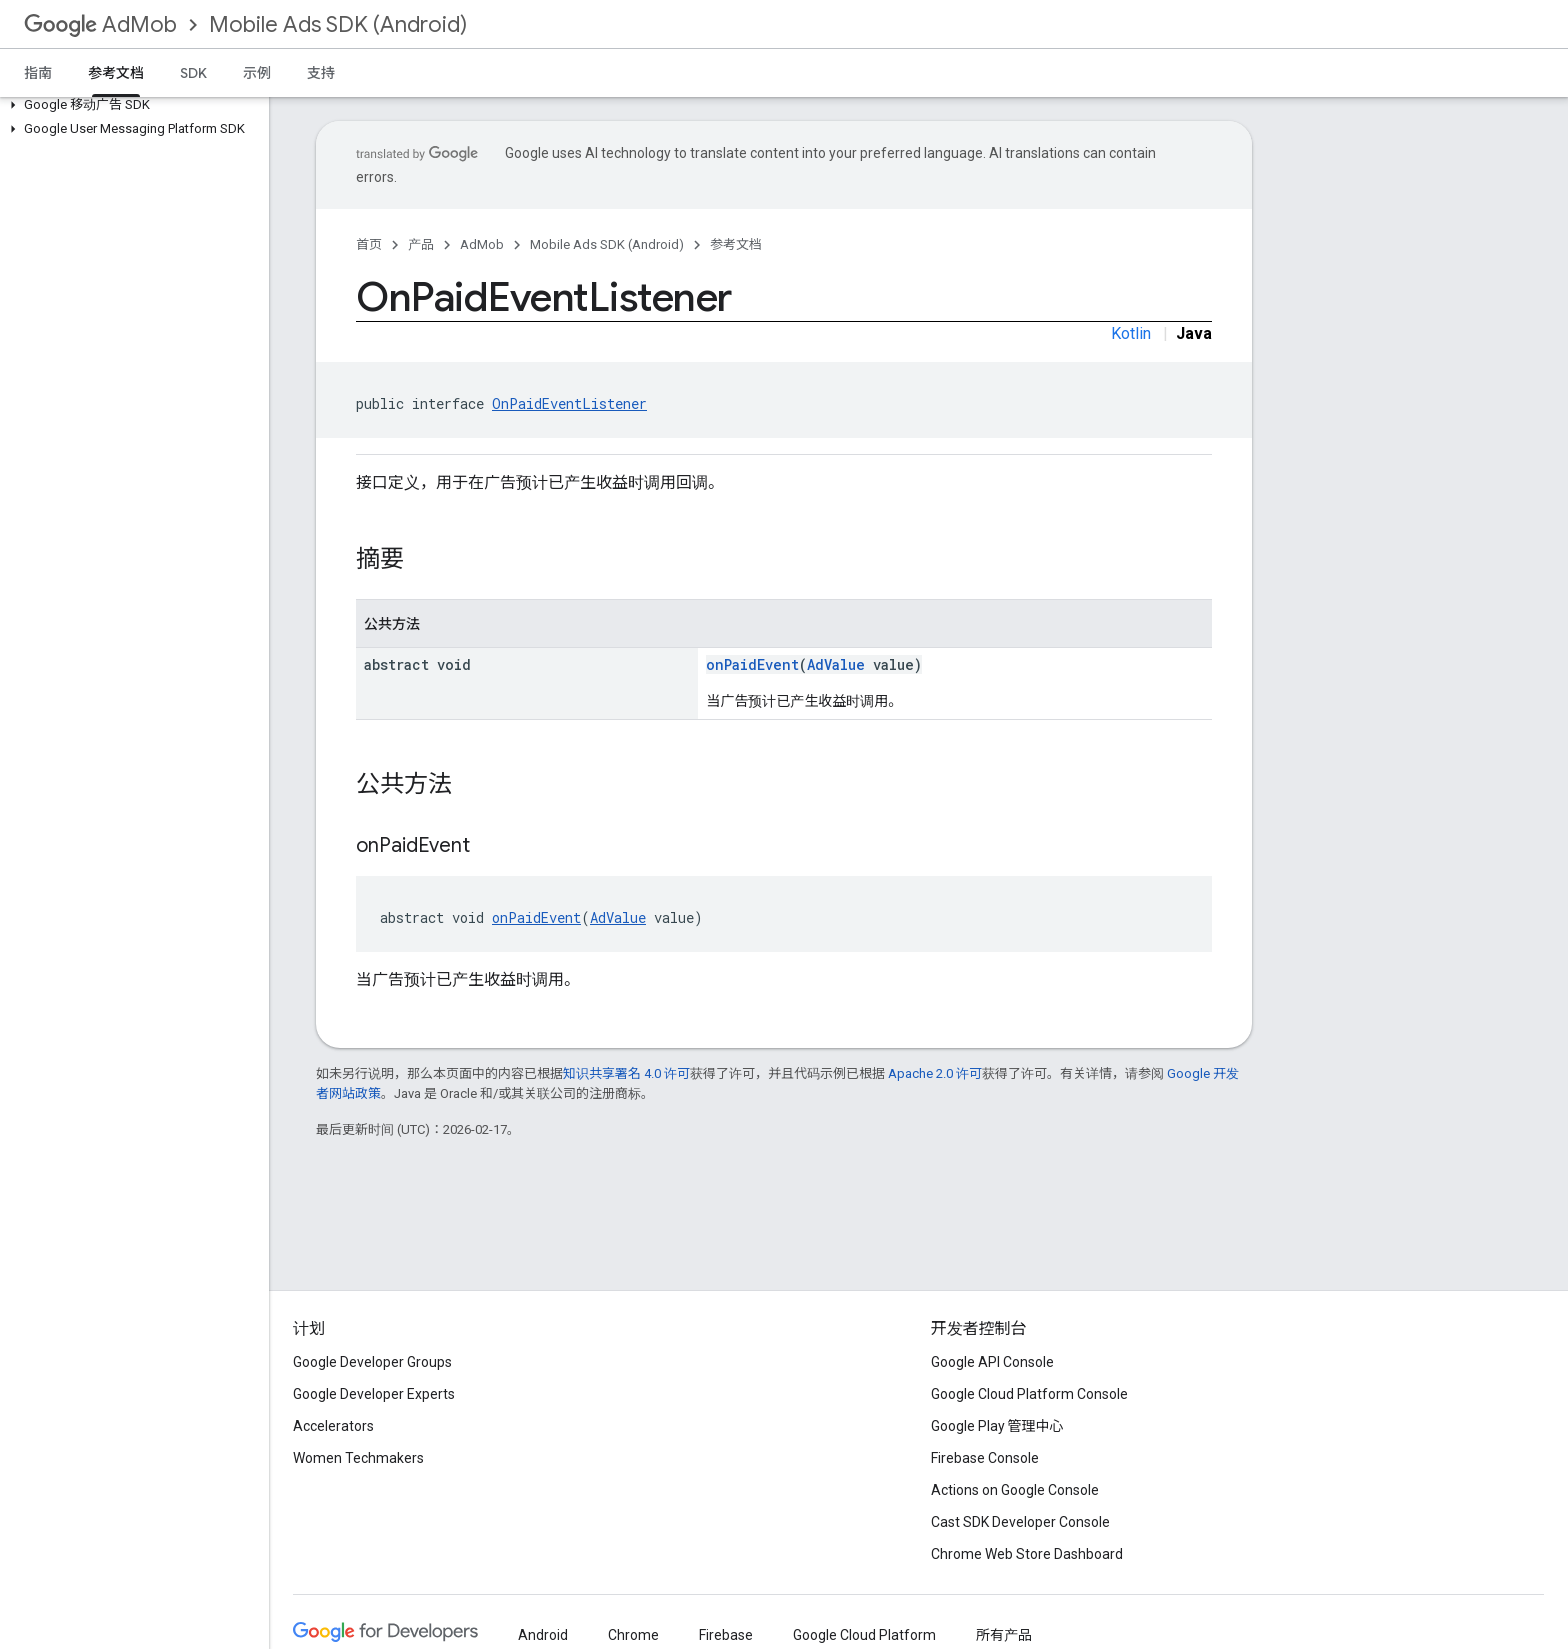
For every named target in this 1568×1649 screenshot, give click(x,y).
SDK (193, 73)
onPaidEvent (752, 664)
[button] (130, 105)
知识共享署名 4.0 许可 (626, 1073)
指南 (38, 73)
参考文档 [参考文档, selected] (116, 73)
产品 (421, 244)
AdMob (100, 24)
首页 (369, 244)
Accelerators (333, 1426)
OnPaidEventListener (569, 403)
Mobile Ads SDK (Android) (338, 24)
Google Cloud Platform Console (1029, 1394)
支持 (321, 73)
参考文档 (736, 244)
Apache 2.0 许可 (935, 1073)
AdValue (836, 664)
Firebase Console (985, 1458)
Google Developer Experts (374, 1394)
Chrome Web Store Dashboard (1027, 1554)
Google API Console (992, 1362)
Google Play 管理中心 (997, 1426)
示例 (257, 73)
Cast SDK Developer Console (1020, 1522)
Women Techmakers (358, 1458)
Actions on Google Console (1015, 1490)
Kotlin (1131, 333)
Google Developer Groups (372, 1362)
